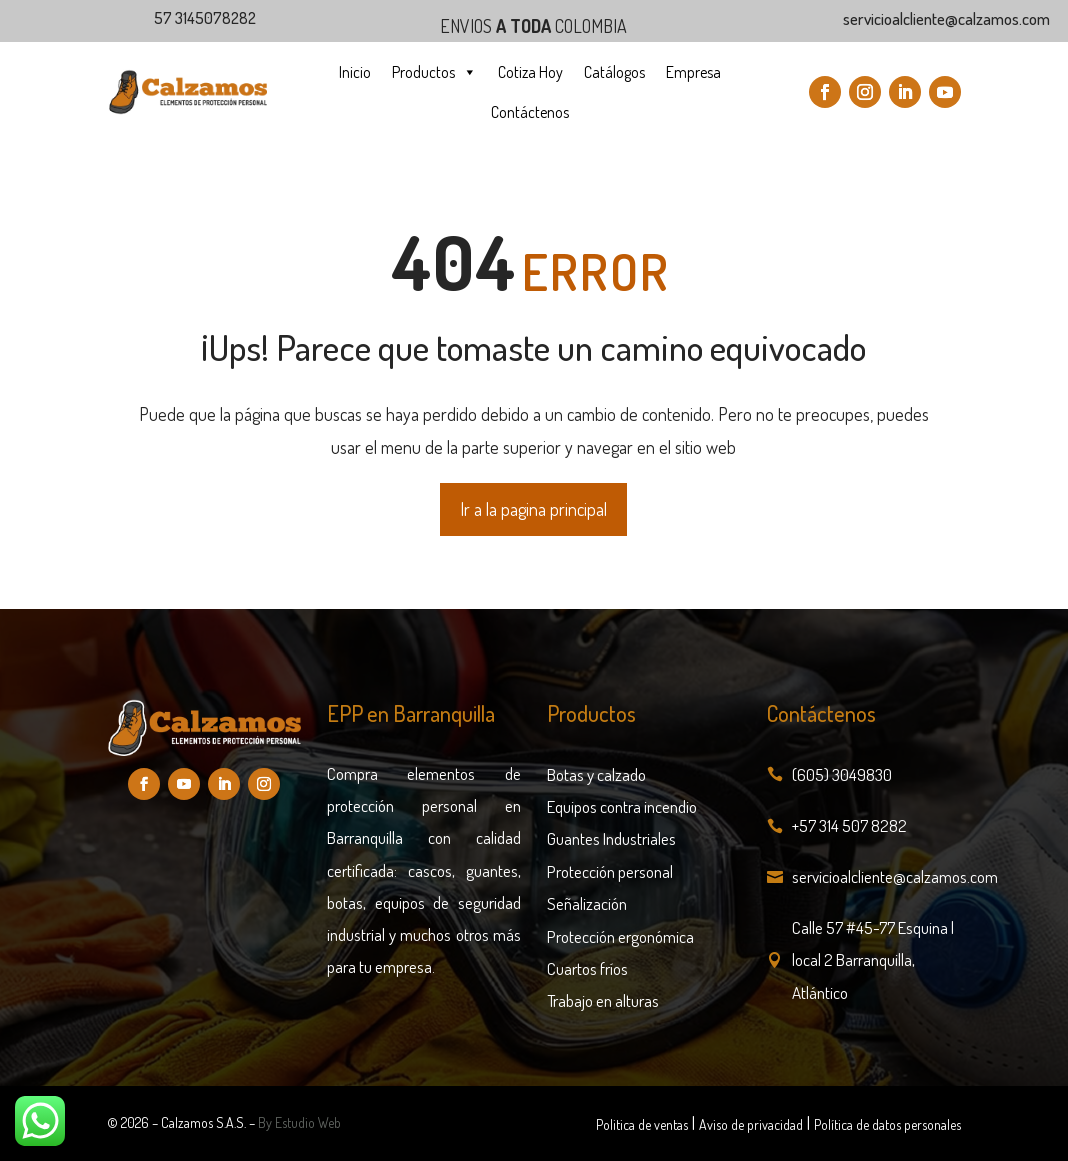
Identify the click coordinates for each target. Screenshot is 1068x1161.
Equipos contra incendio (622, 806)
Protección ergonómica (620, 936)
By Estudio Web (299, 1122)
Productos (434, 72)
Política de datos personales (887, 1124)
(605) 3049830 (842, 774)
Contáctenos (530, 112)
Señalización (587, 903)
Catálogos (614, 72)
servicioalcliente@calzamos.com (895, 876)
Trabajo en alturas (603, 1000)
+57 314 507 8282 (849, 825)
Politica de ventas (642, 1124)
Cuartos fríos (587, 968)
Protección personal (610, 871)
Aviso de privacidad (751, 1124)
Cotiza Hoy (530, 72)
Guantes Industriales (611, 838)
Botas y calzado (596, 774)
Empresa (693, 72)
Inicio (355, 72)
